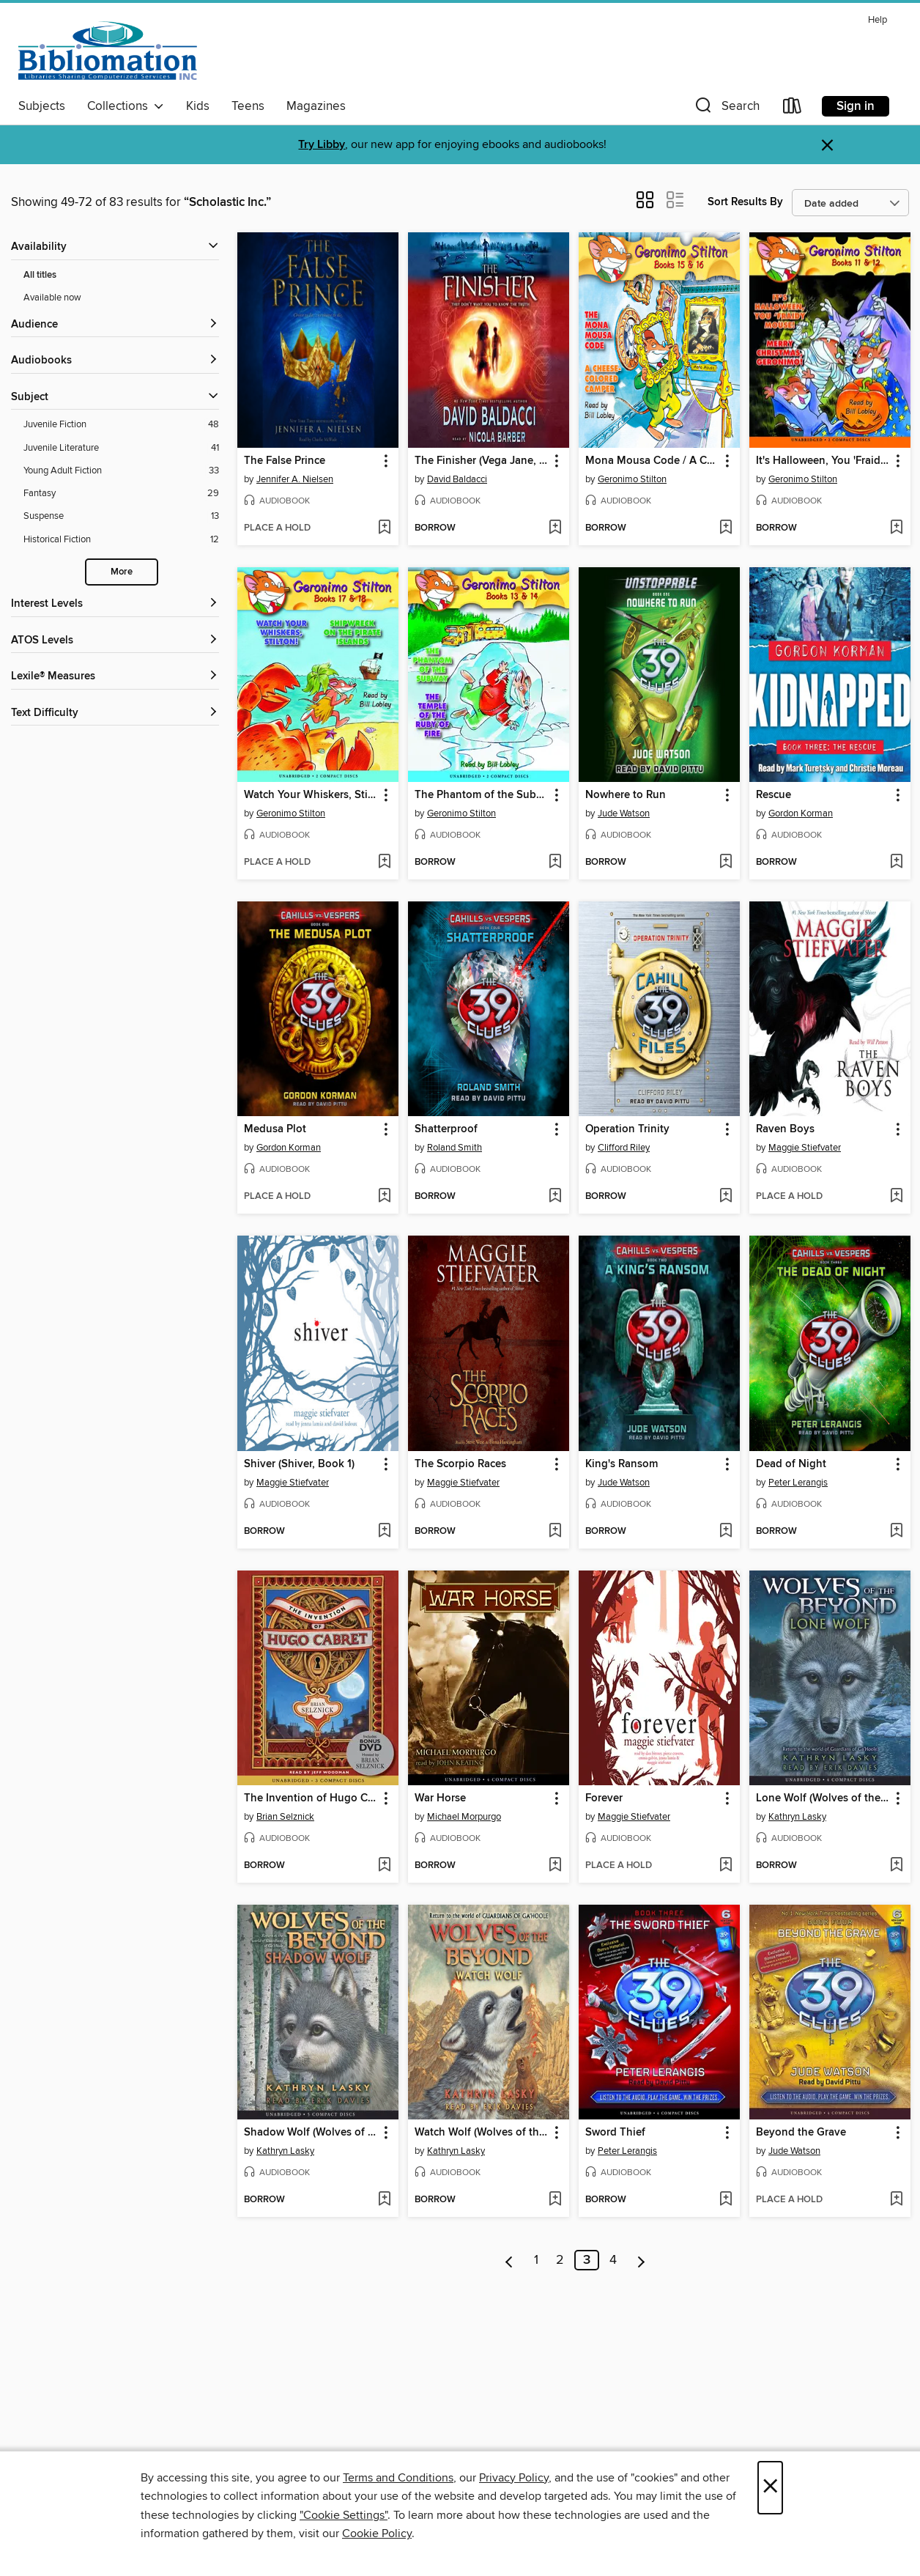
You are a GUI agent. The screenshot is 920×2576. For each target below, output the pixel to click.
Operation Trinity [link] (627, 1129)
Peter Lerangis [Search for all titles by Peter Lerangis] (798, 1482)
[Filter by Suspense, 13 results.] (121, 516)
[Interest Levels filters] (115, 604)
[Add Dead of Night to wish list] (896, 1531)
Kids (197, 106)
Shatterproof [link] (446, 1129)
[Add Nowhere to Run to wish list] (725, 862)
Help (877, 20)
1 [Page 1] (536, 2260)
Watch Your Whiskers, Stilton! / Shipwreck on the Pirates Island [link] (311, 795)
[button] (726, 109)
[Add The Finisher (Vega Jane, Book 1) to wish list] (555, 528)
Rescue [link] (773, 795)
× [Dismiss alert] (827, 145)
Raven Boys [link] (785, 1129)
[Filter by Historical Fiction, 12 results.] (121, 539)
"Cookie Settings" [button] (343, 2515)
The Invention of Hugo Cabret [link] (311, 1798)
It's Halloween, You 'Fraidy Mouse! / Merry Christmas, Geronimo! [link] (823, 461)
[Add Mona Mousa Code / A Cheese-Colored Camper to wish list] (725, 528)
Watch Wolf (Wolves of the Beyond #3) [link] (482, 2132)
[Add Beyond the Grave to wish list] (896, 2200)
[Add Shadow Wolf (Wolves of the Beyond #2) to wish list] (384, 2200)
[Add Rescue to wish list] (896, 862)
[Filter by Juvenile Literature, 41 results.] (121, 448)
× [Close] (770, 2487)
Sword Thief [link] (615, 2132)
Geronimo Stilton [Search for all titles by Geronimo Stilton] (632, 479)
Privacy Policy (514, 2477)
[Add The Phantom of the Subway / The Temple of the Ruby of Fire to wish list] (555, 862)
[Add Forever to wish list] (725, 1865)
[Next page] (641, 2260)
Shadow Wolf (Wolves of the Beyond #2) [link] (311, 2132)
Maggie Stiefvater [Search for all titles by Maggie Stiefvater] (804, 1148)
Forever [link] (604, 1798)
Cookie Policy (377, 2533)
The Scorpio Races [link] (460, 1464)
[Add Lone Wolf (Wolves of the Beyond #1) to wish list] (896, 1865)
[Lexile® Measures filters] (115, 676)
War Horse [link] (440, 1798)
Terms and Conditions (398, 2477)
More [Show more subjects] (122, 572)
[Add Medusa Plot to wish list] (384, 1196)
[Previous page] (509, 2260)
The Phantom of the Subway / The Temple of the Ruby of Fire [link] (482, 795)
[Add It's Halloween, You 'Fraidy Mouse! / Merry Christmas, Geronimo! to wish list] (896, 528)
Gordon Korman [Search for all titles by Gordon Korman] (800, 813)
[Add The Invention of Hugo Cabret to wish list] (384, 1865)
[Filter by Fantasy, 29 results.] (121, 493)
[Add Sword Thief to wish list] (725, 2200)
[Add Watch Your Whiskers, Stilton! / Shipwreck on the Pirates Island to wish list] (384, 862)
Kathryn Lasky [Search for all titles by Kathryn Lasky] (797, 1817)
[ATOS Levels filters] (115, 641)
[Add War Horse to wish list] (555, 1865)
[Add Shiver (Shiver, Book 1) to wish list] (384, 1531)
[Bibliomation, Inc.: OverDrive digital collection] (107, 51)
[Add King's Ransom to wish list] (725, 1531)
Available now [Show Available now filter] (52, 297)
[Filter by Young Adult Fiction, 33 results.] (121, 471)
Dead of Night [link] (791, 1464)
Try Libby (321, 144)
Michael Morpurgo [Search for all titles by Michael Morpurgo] (464, 1817)
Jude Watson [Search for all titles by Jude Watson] (624, 813)
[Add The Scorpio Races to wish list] (555, 1531)
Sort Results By (745, 202)
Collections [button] (125, 106)
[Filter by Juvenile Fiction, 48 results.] (121, 424)
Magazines (316, 106)
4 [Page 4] (613, 2260)
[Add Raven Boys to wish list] (896, 1196)
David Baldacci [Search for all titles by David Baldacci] (457, 479)
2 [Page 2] (560, 2260)
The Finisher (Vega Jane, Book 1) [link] (482, 461)
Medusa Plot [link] (275, 1129)
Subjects (41, 106)
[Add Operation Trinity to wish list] (725, 1196)
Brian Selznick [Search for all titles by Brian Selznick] (285, 1817)
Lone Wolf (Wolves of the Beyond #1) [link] (823, 1798)
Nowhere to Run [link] (625, 795)
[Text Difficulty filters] (115, 713)
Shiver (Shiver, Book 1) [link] (299, 1464)
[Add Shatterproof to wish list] (555, 1196)
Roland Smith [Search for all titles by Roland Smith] (454, 1148)
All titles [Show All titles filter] (39, 275)
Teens (247, 106)
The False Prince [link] (284, 461)
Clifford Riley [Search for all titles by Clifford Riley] (624, 1148)
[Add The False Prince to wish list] (384, 528)
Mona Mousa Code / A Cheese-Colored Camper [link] (652, 461)
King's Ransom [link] (621, 1464)
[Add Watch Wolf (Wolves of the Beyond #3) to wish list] (555, 2200)
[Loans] (793, 109)
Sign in (855, 106)
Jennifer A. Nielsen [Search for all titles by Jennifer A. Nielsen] (294, 479)
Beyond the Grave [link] (801, 2132)
